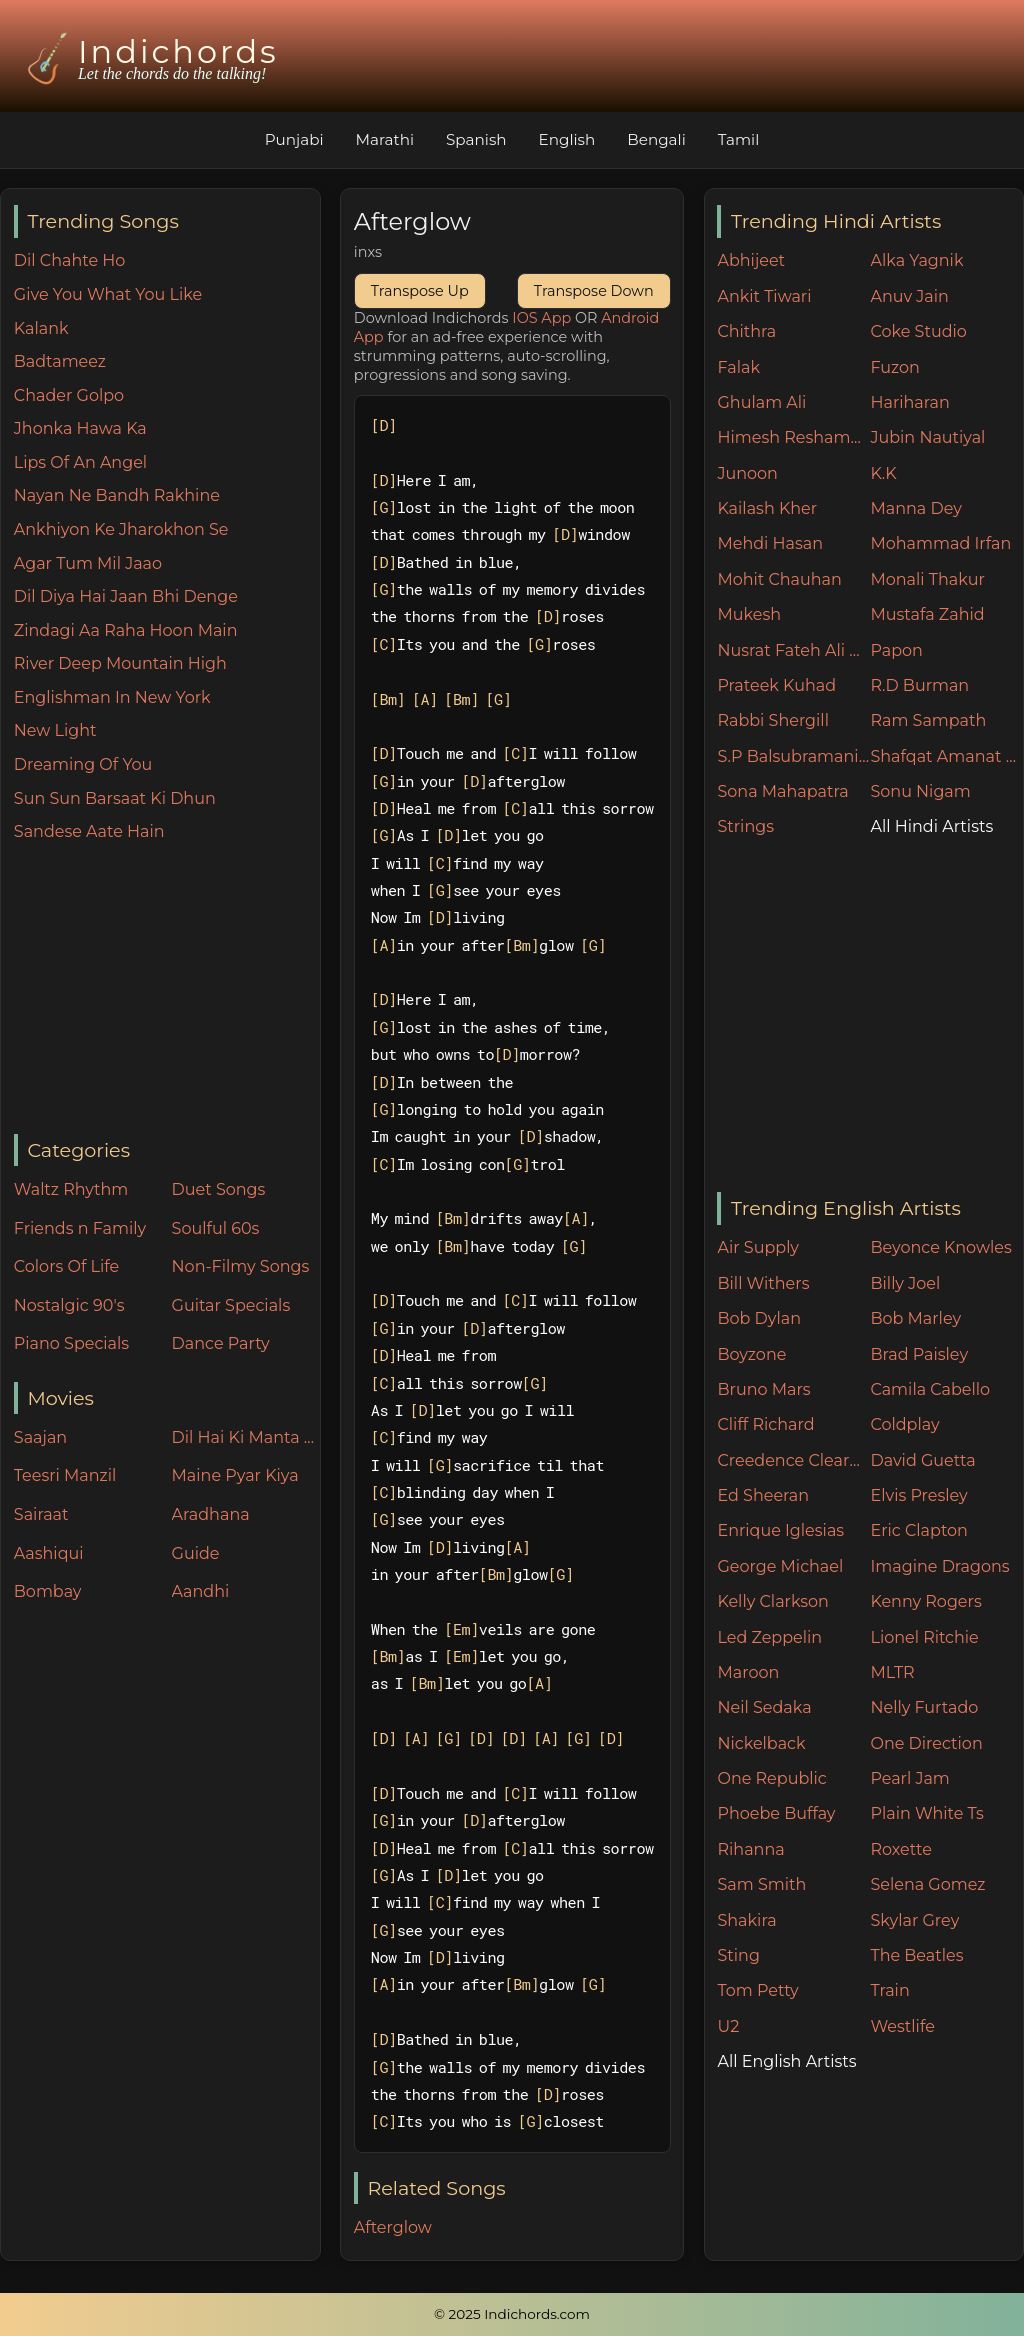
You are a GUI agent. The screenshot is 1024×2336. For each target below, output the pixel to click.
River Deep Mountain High (120, 663)
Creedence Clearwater (793, 1460)
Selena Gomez (927, 1884)
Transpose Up (420, 291)
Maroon (748, 1672)
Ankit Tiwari (764, 296)
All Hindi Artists (931, 826)
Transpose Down (594, 291)
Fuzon (894, 367)
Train (889, 1990)
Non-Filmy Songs (241, 1266)
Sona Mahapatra (782, 791)
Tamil (739, 139)
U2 (728, 2026)
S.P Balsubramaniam (793, 756)
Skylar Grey (914, 1920)
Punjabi (294, 139)
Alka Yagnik (916, 260)
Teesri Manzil (65, 1475)
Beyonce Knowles (940, 1247)
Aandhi (201, 1591)
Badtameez (60, 361)
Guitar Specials (231, 1305)
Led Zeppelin (769, 1637)
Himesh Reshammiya (793, 437)
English (567, 139)
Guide (196, 1553)
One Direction (926, 1743)
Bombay (48, 1591)
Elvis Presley (918, 1495)
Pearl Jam (909, 1778)
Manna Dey (915, 508)
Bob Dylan (759, 1318)
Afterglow (393, 2227)
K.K (883, 473)
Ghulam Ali (761, 402)
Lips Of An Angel (80, 462)
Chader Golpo (69, 395)
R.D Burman (919, 685)
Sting (738, 1955)
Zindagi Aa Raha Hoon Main (126, 630)
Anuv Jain (909, 296)
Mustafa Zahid (927, 614)
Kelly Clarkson (772, 1601)
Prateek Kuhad (776, 685)
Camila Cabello (930, 1389)
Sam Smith (761, 1884)
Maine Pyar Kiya (235, 1475)
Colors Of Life (66, 1266)
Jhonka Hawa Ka (80, 428)
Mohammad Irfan (940, 543)
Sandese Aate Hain (89, 831)
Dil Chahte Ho (70, 260)
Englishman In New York (112, 697)
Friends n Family (80, 1228)
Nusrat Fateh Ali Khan (793, 650)
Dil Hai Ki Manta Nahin (246, 1437)
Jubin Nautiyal (927, 437)
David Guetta (922, 1460)
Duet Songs (219, 1189)
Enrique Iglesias (780, 1530)
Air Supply (758, 1247)
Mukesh (749, 614)
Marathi (385, 139)
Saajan (40, 1437)
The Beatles (916, 1955)
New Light (55, 730)
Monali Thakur (927, 579)
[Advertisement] (167, 990)
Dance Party (221, 1343)
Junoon (747, 473)
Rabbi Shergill (773, 720)
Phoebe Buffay (776, 1813)
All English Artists (786, 2061)
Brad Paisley (919, 1354)
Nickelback (761, 1743)
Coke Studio (918, 331)
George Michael (780, 1566)
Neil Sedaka (764, 1707)
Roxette (900, 1849)
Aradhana (211, 1514)
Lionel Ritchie (924, 1637)
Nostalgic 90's (69, 1305)
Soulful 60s (216, 1228)
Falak (738, 367)
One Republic (771, 1778)
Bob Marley (915, 1318)
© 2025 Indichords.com (512, 2314)
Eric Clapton (918, 1530)
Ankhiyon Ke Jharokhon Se (121, 529)
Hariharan (909, 402)
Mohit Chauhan (779, 579)
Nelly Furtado (924, 1707)
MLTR (892, 1672)
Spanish (476, 139)
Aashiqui (49, 1553)
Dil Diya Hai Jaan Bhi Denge (126, 596)
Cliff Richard (765, 1424)
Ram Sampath (928, 720)
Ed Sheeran (763, 1495)
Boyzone (751, 1354)
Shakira (746, 1920)
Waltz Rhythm (71, 1189)
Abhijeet (751, 260)
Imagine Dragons (939, 1566)
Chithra (746, 331)
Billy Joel (905, 1283)
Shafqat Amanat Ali (946, 756)
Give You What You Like (108, 294)
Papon (896, 650)
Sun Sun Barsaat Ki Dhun (115, 798)
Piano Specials (71, 1343)
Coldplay (904, 1424)
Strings (745, 826)
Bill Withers (763, 1283)
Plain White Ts (926, 1813)
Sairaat (41, 1514)
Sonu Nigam (920, 791)
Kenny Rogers (925, 1601)
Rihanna (750, 1849)
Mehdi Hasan (770, 543)
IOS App (541, 318)
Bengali (656, 139)
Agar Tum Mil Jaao (88, 563)
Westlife (902, 2026)
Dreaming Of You (83, 764)
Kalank (41, 328)
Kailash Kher (767, 508)
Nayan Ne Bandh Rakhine (117, 495)
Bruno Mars (763, 1389)
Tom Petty (757, 1990)
